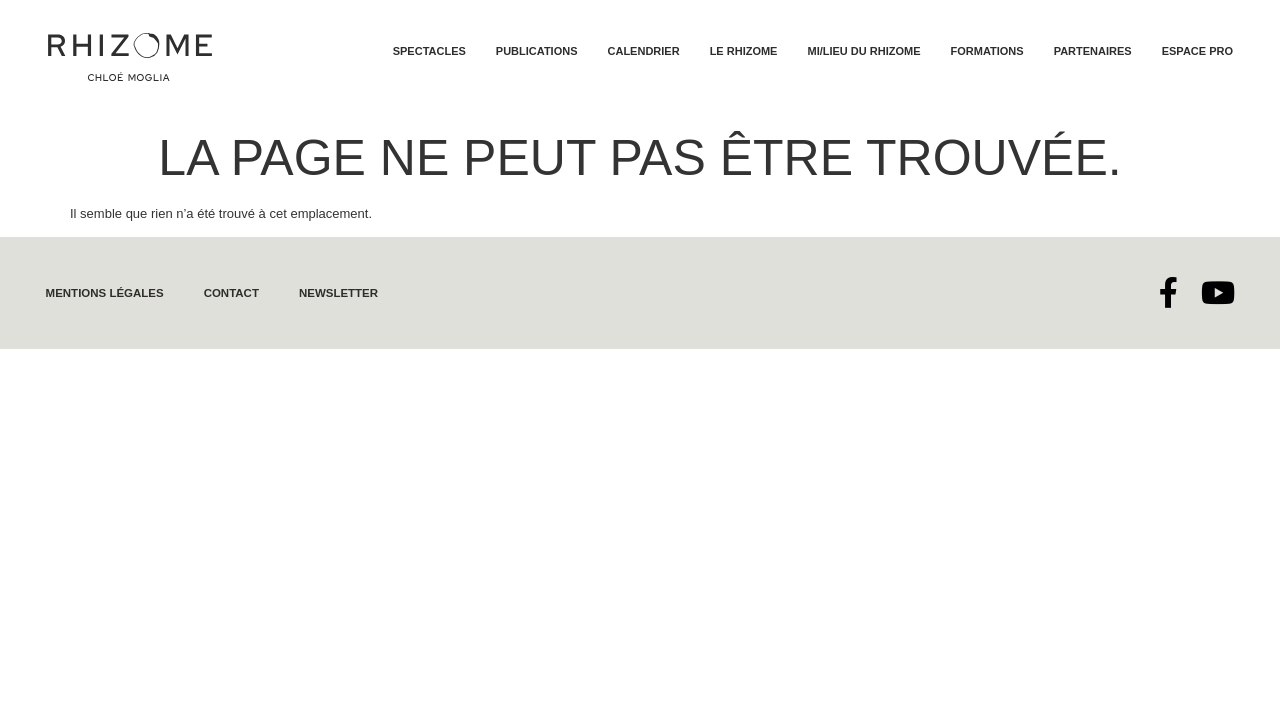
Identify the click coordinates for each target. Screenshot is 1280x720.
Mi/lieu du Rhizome (863, 51)
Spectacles (429, 51)
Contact (225, 293)
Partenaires (1093, 51)
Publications (537, 51)
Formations (987, 51)
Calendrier (644, 51)
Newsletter (330, 293)
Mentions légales (102, 293)
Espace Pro (1197, 51)
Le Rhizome (744, 51)
